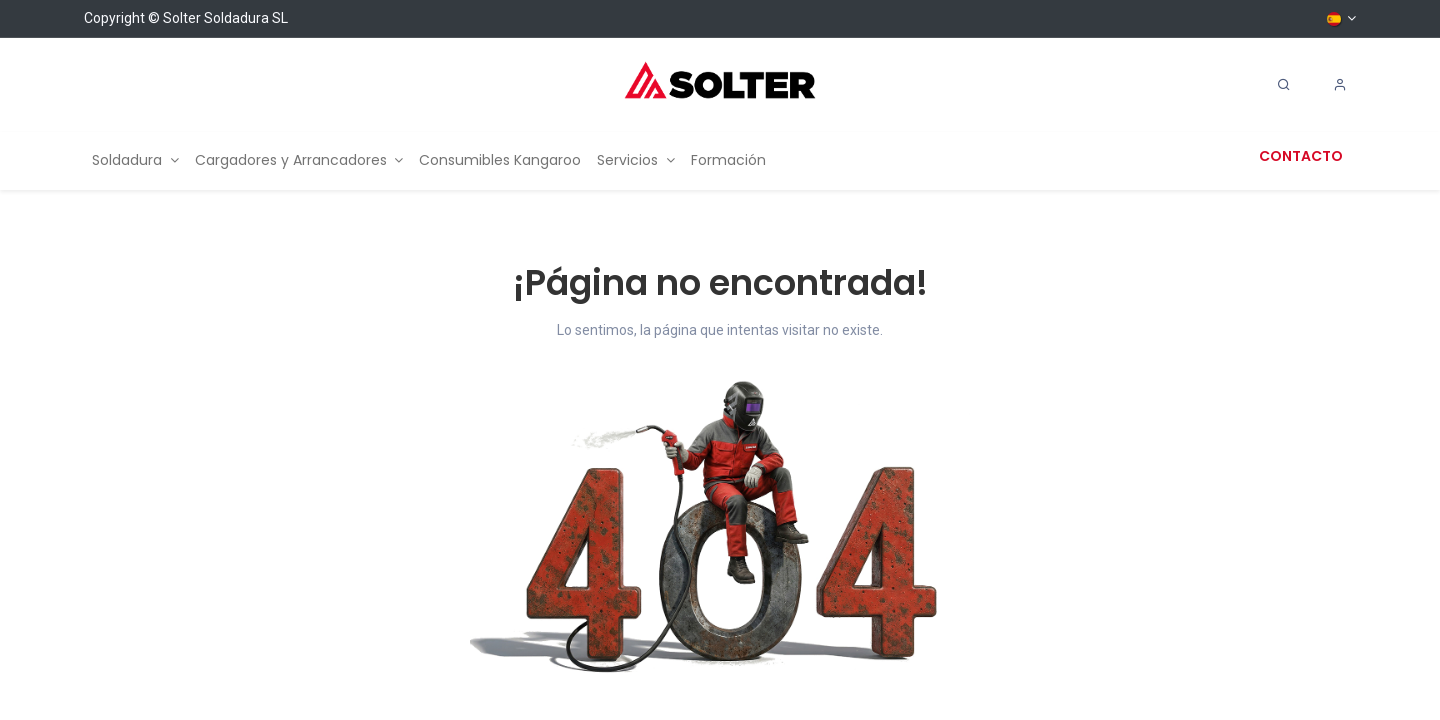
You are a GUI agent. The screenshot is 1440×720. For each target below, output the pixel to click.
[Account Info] (1340, 85)
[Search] (1284, 85)
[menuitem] (135, 160)
